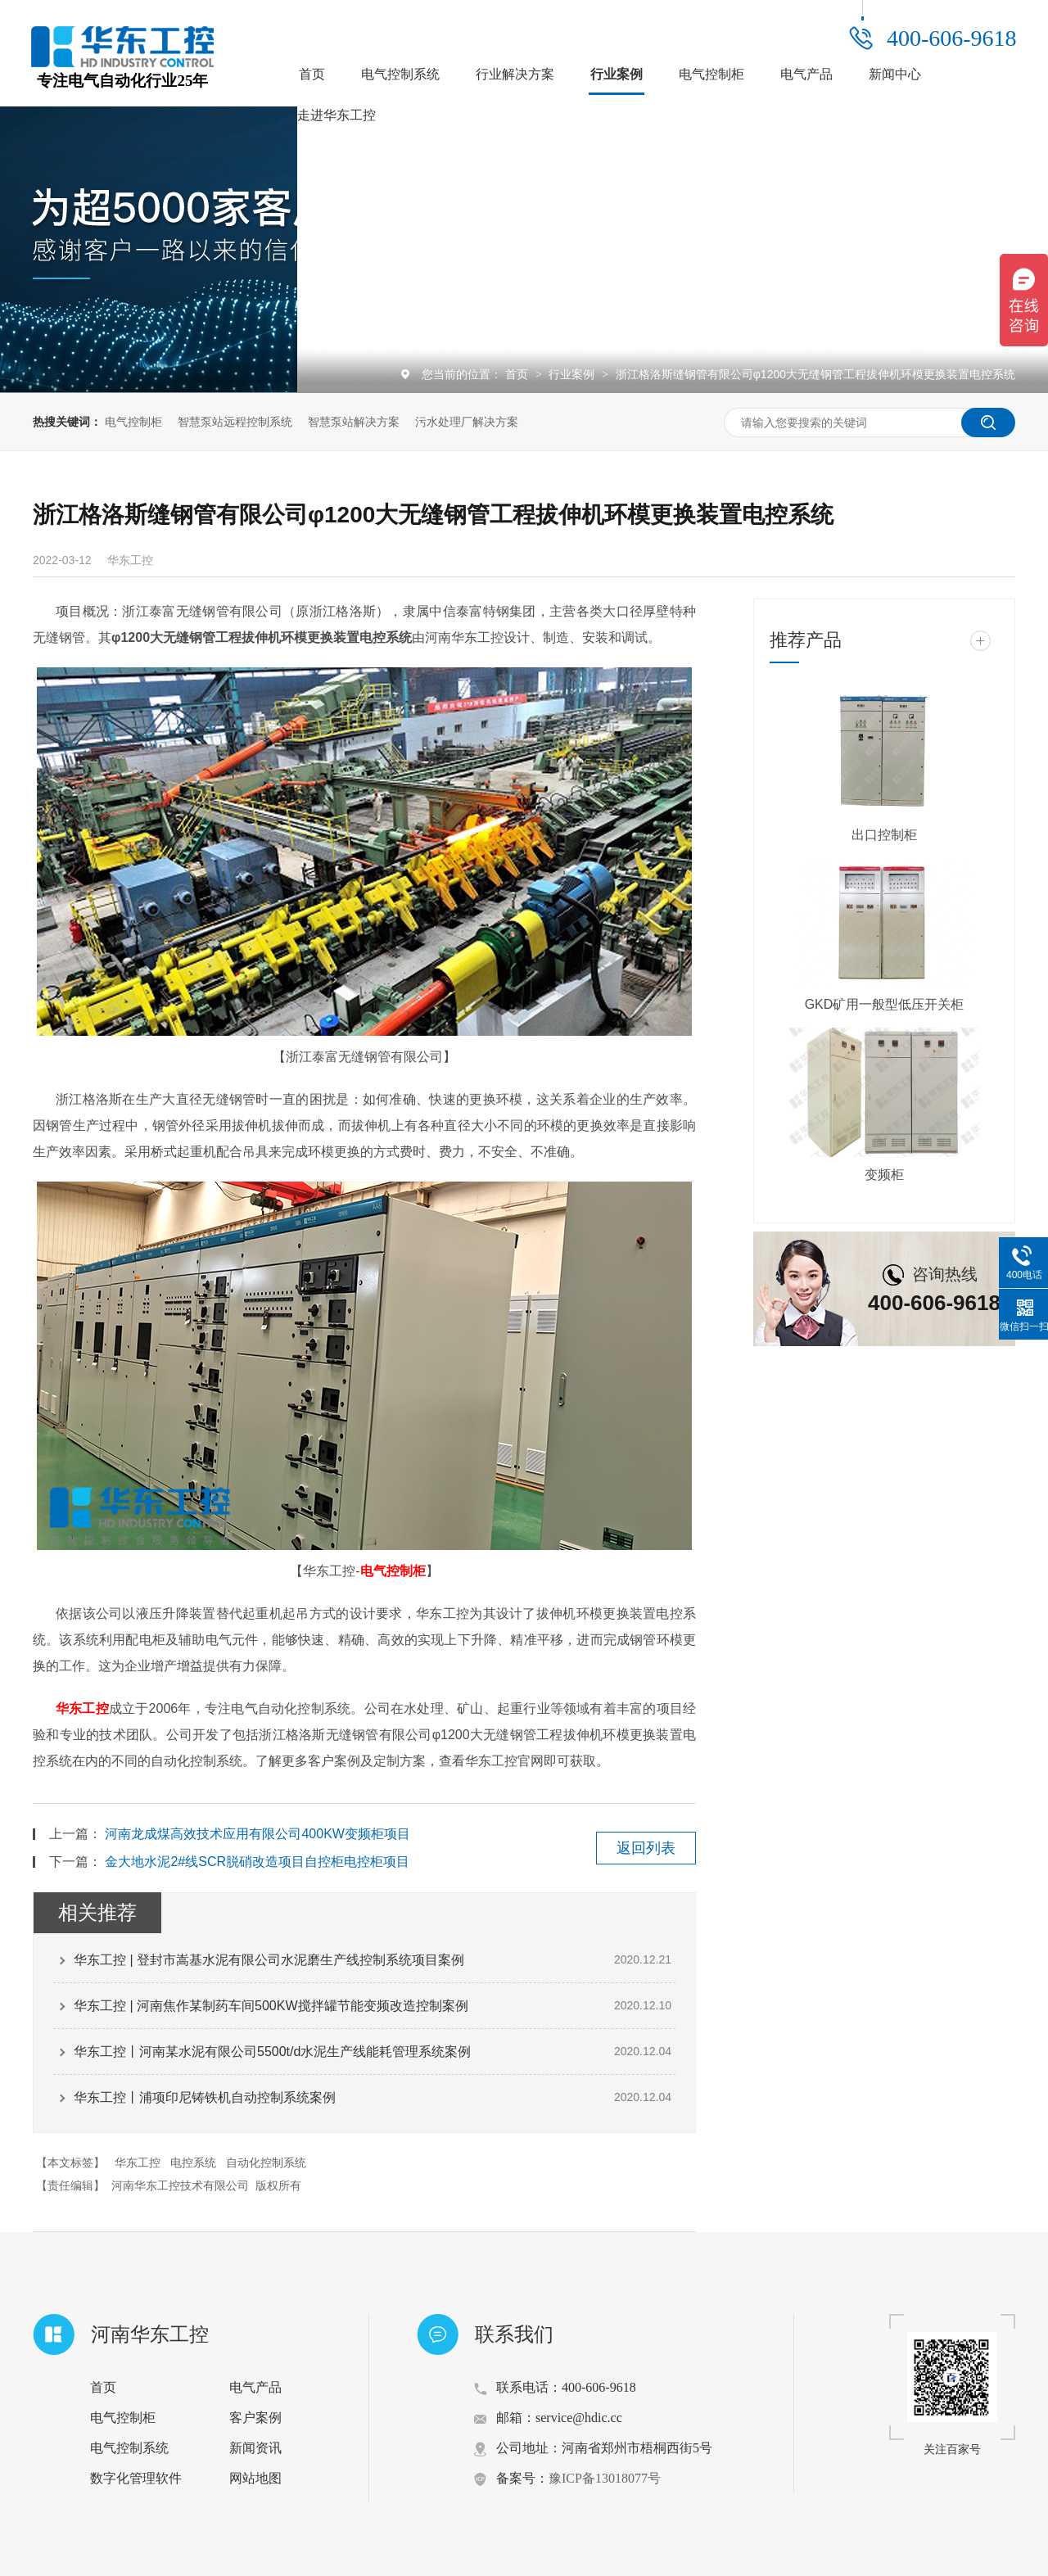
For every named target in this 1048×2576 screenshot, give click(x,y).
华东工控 (82, 1708)
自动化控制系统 (266, 2162)
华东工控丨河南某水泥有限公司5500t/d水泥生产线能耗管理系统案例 (272, 2052)
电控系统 (193, 2162)
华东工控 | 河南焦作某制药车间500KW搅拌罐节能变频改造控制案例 (271, 2006)
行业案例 (616, 74)
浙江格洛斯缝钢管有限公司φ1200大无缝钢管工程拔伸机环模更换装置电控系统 (815, 374)
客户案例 (255, 2418)
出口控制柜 (884, 835)
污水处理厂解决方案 (466, 421)
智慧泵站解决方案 (354, 421)
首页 (312, 74)
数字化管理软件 (136, 2478)
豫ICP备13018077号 (605, 2478)
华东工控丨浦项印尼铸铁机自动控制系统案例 (205, 2097)
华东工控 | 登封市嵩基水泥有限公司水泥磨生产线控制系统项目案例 (269, 1960)
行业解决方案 (515, 74)
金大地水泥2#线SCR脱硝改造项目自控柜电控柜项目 (257, 1862)
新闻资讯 (255, 2448)
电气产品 (806, 74)
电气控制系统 (400, 74)
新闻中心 (895, 74)
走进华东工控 (336, 115)
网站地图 (255, 2478)
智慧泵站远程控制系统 (235, 421)
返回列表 (646, 1848)
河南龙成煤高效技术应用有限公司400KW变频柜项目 (257, 1834)
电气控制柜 (711, 74)
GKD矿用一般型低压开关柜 (884, 1004)
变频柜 (884, 1175)
